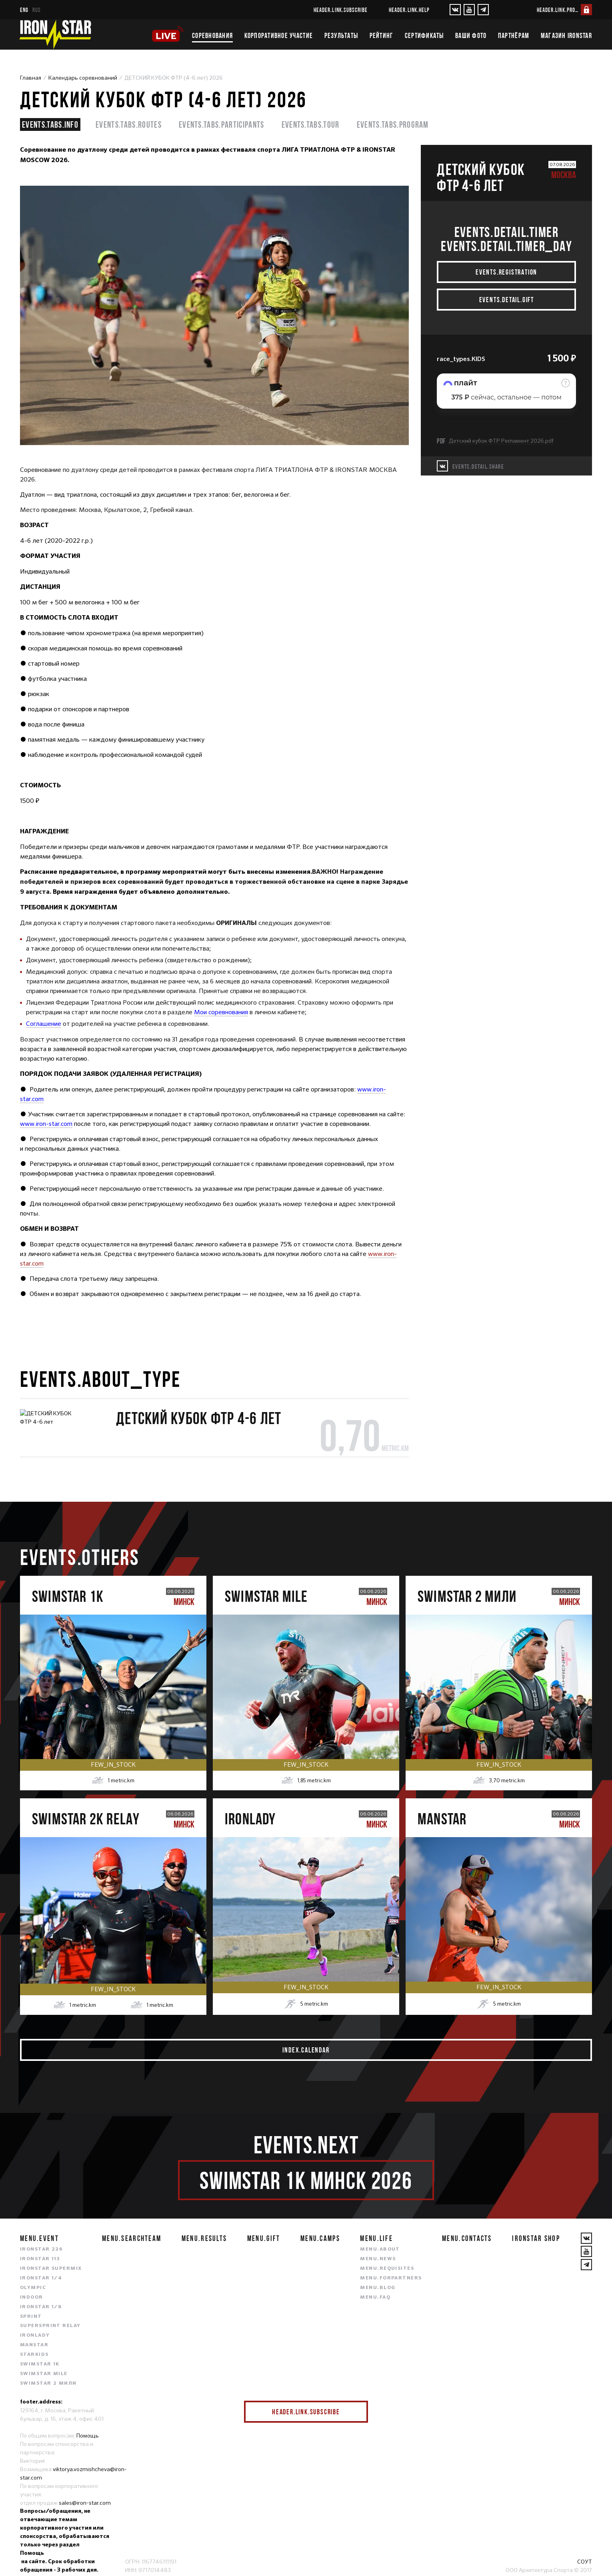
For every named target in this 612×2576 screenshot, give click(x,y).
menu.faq (375, 2297)
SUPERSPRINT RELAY (50, 2325)
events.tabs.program (393, 124)
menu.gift (263, 2238)
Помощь (87, 2435)
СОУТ (584, 2561)
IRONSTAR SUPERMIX (51, 2268)
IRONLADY (35, 2335)
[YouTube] (469, 9)
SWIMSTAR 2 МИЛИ (48, 2383)
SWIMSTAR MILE (44, 2373)
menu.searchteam (131, 2238)
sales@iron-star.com (85, 2502)
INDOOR (31, 2297)
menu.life (376, 2238)
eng (24, 10)
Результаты (341, 35)
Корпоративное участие (278, 35)
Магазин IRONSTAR (566, 35)
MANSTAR (34, 2345)
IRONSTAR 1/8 (41, 2307)
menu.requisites (387, 2268)
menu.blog (377, 2287)
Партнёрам (513, 35)
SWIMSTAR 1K (40, 2364)
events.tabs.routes (129, 124)
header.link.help (409, 10)
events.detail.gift (506, 299)
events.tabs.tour (311, 124)
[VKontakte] (455, 9)
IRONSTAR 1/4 (41, 2278)
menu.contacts (467, 2238)
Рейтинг (382, 35)
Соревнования (212, 35)
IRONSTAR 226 (41, 2249)
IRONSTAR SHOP (536, 2238)
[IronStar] (55, 34)
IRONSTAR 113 (40, 2259)
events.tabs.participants (221, 124)
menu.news (378, 2259)
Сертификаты (424, 35)
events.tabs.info (50, 124)
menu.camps (320, 2238)
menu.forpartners (391, 2278)
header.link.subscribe (341, 10)
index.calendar (305, 2050)
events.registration (506, 272)
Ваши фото (470, 35)
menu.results (204, 2238)
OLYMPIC (33, 2287)
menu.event (39, 2238)
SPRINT (31, 2316)
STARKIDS (34, 2354)
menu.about (380, 2249)
